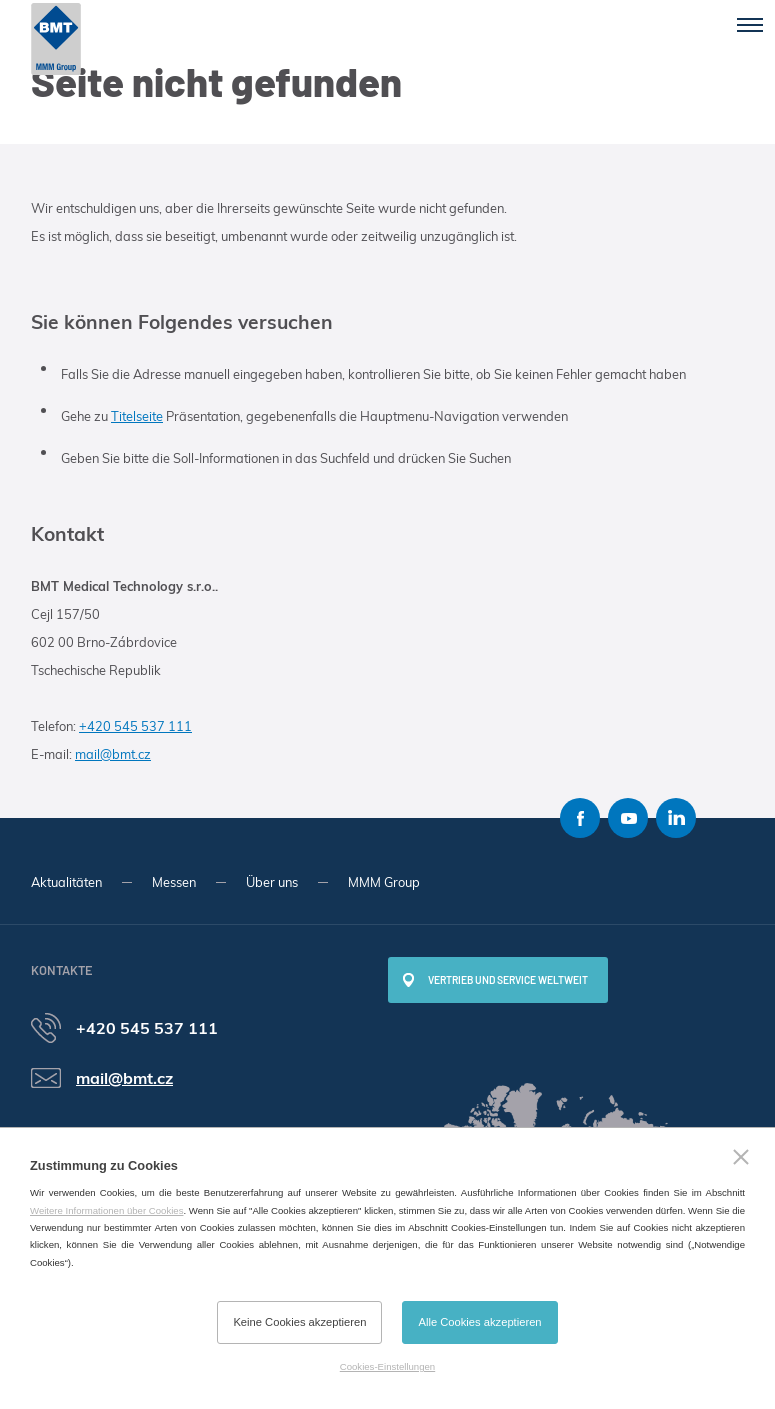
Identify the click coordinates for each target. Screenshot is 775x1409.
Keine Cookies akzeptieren (299, 1322)
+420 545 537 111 (135, 726)
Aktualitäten (66, 882)
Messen (174, 882)
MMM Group (384, 882)
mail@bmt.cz (113, 754)
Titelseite (137, 416)
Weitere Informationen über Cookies (106, 1210)
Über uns (272, 882)
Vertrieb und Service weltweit (508, 980)
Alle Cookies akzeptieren (479, 1322)
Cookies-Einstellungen (387, 1366)
